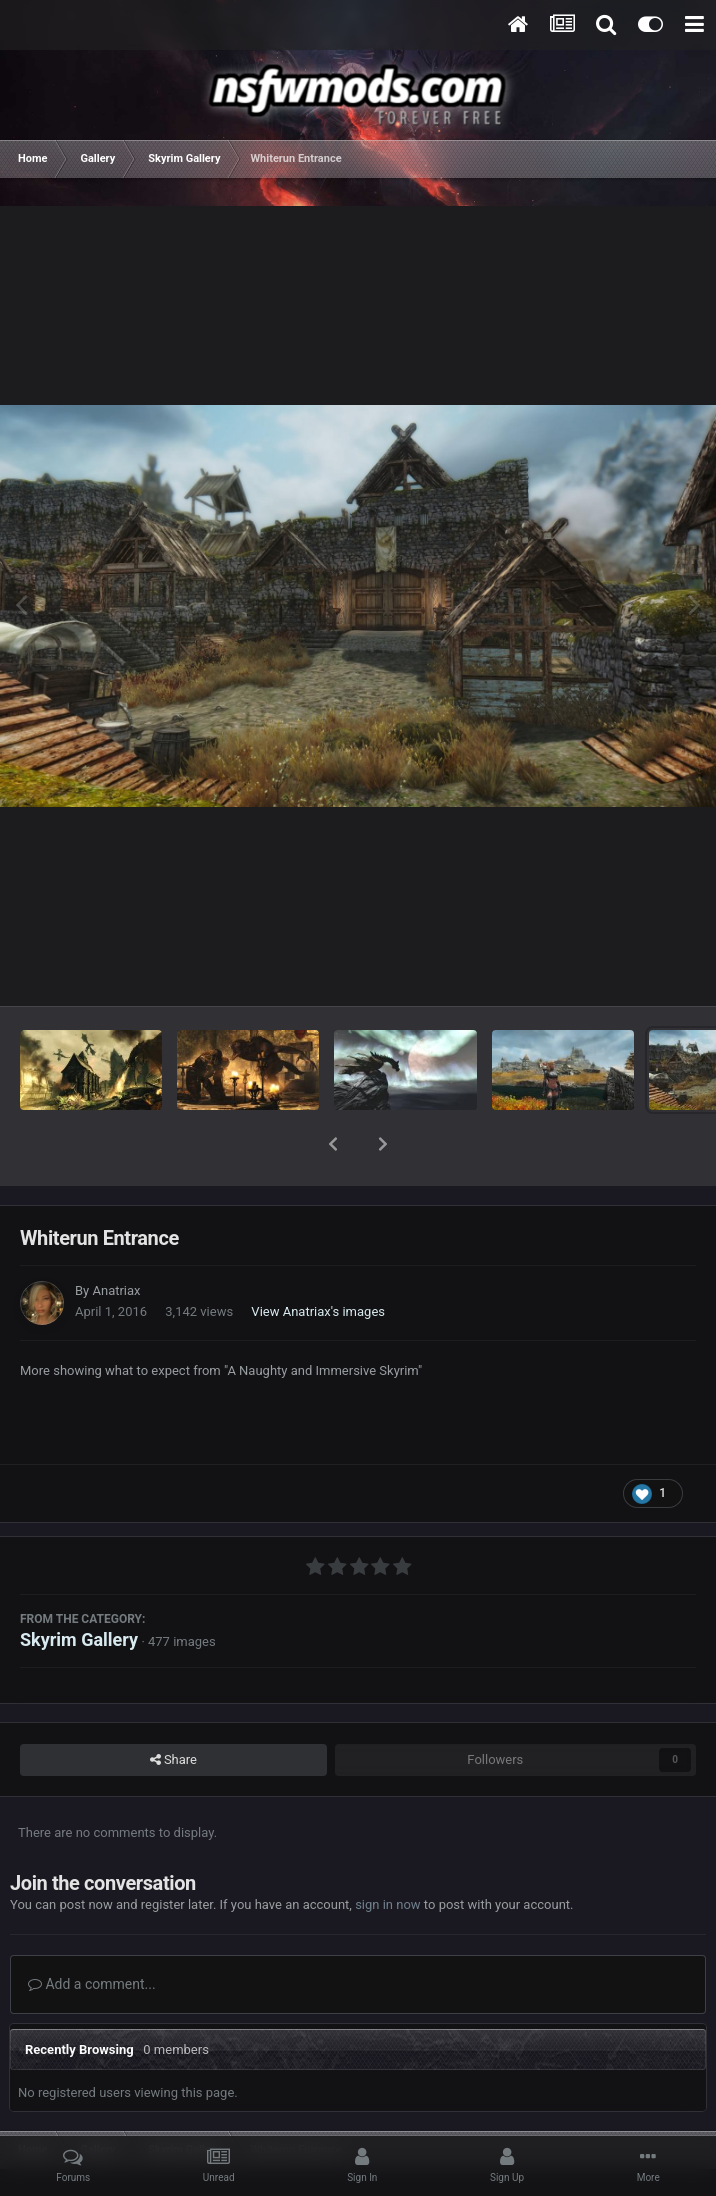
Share (173, 1708)
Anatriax (116, 1238)
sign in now (388, 1852)
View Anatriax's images (318, 1259)
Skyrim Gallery (79, 1587)
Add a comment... (92, 1932)
